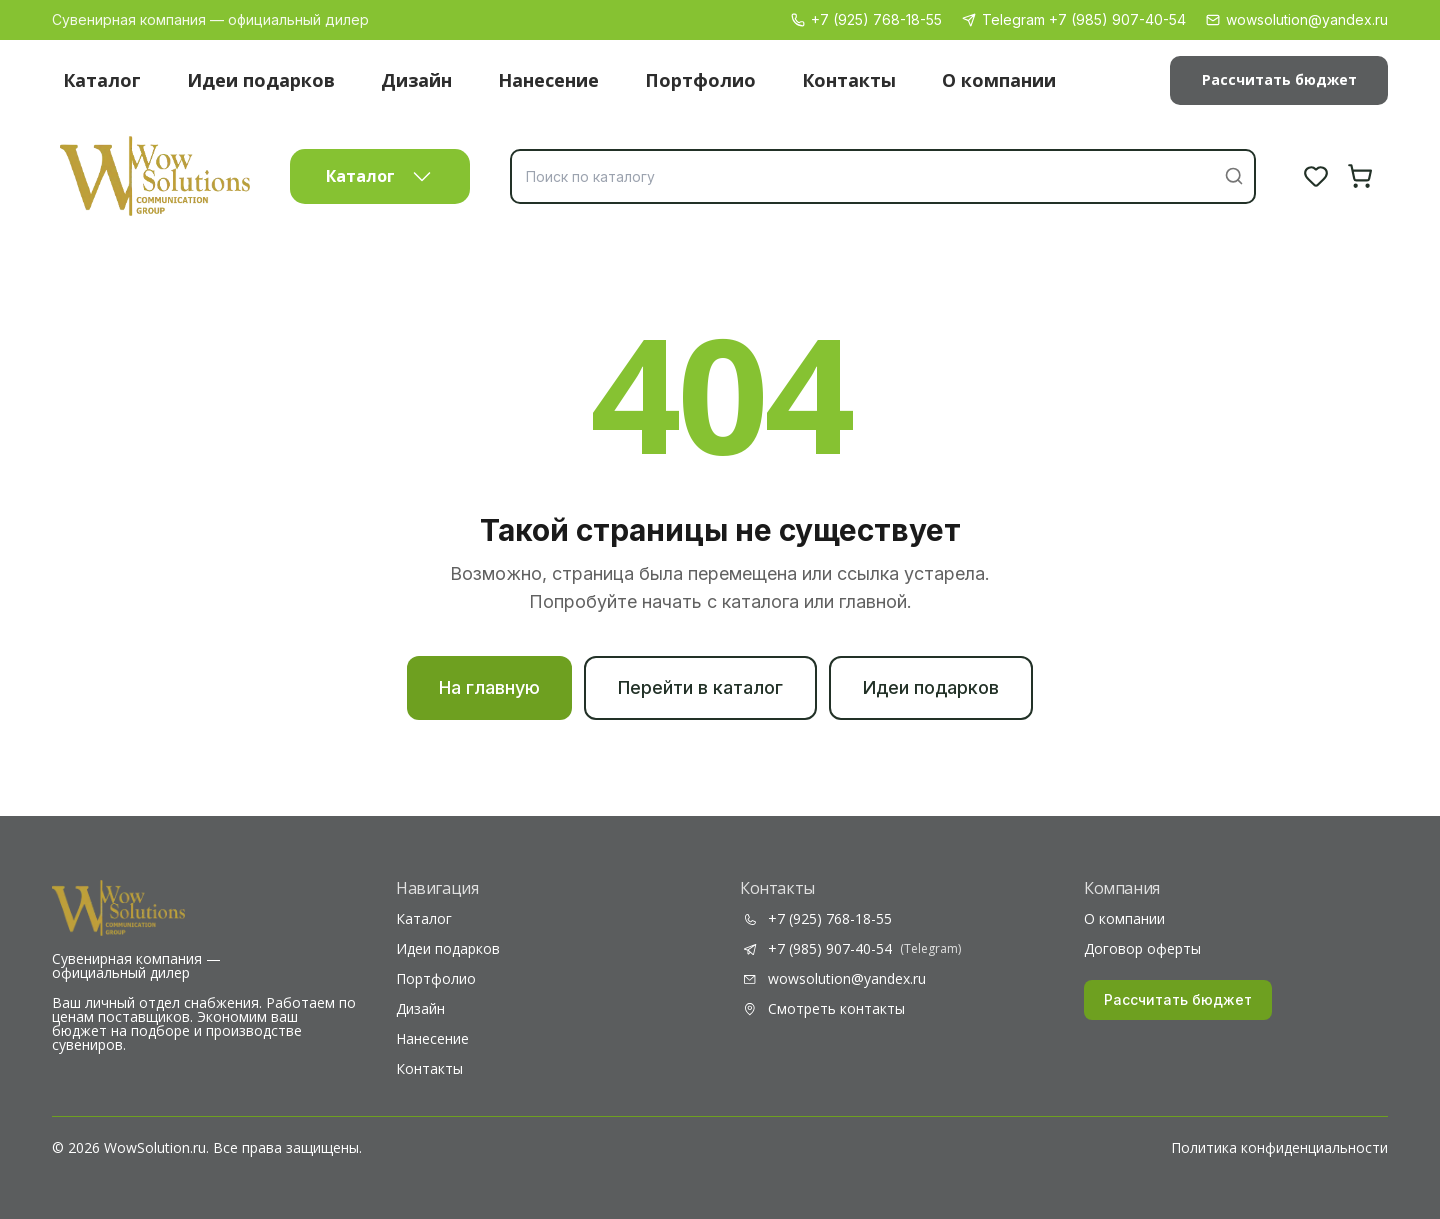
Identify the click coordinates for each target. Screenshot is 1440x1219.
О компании (999, 80)
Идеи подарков (261, 80)
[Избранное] (1316, 176)
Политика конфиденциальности (1279, 1148)
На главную (489, 687)
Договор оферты (1142, 949)
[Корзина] (1360, 176)
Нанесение (548, 80)
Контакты (849, 80)
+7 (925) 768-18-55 (866, 19)
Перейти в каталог (700, 687)
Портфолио (700, 80)
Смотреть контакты (822, 1009)
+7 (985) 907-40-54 (850, 949)
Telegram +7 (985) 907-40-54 (1074, 19)
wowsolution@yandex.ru (1297, 19)
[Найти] (1234, 176)
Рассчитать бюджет (1279, 79)
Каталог (102, 80)
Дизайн (416, 80)
